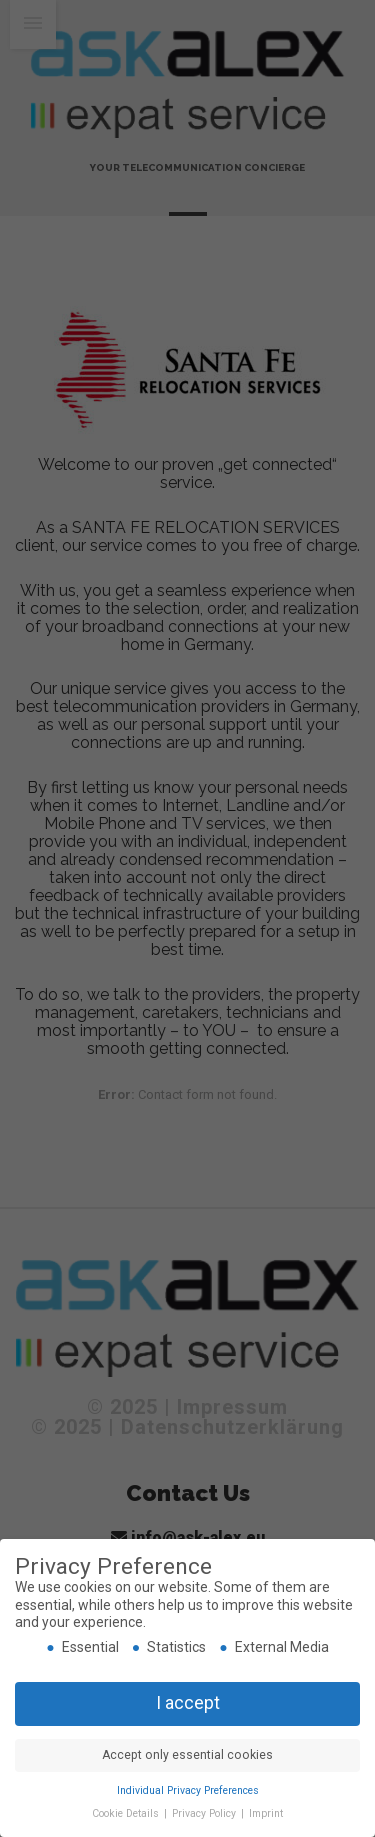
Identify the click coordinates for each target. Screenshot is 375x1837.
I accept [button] (188, 1703)
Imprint (266, 1813)
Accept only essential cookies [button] (187, 1755)
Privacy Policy (205, 1813)
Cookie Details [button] (127, 1813)
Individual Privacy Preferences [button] (188, 1790)
